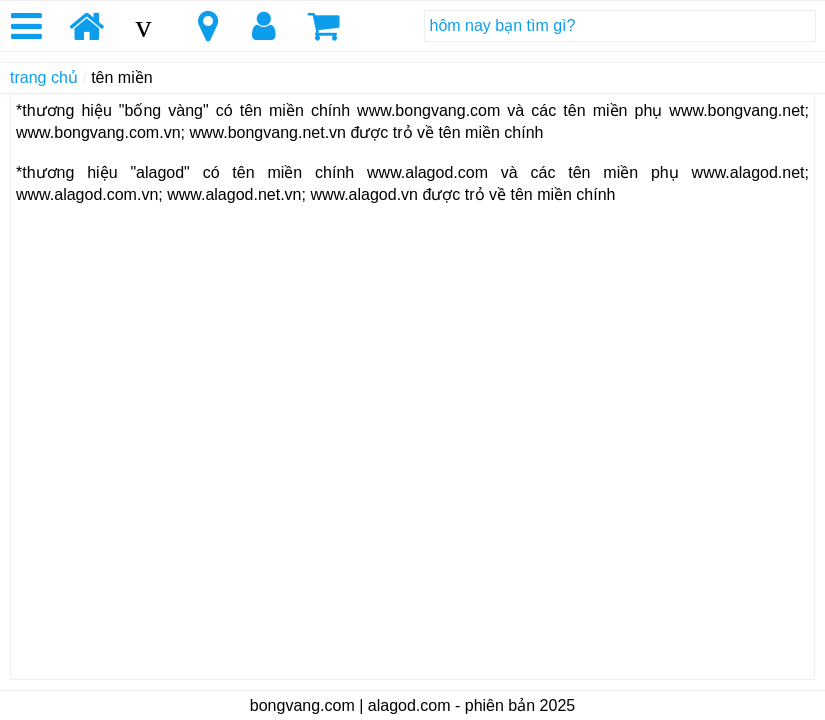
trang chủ (44, 77)
